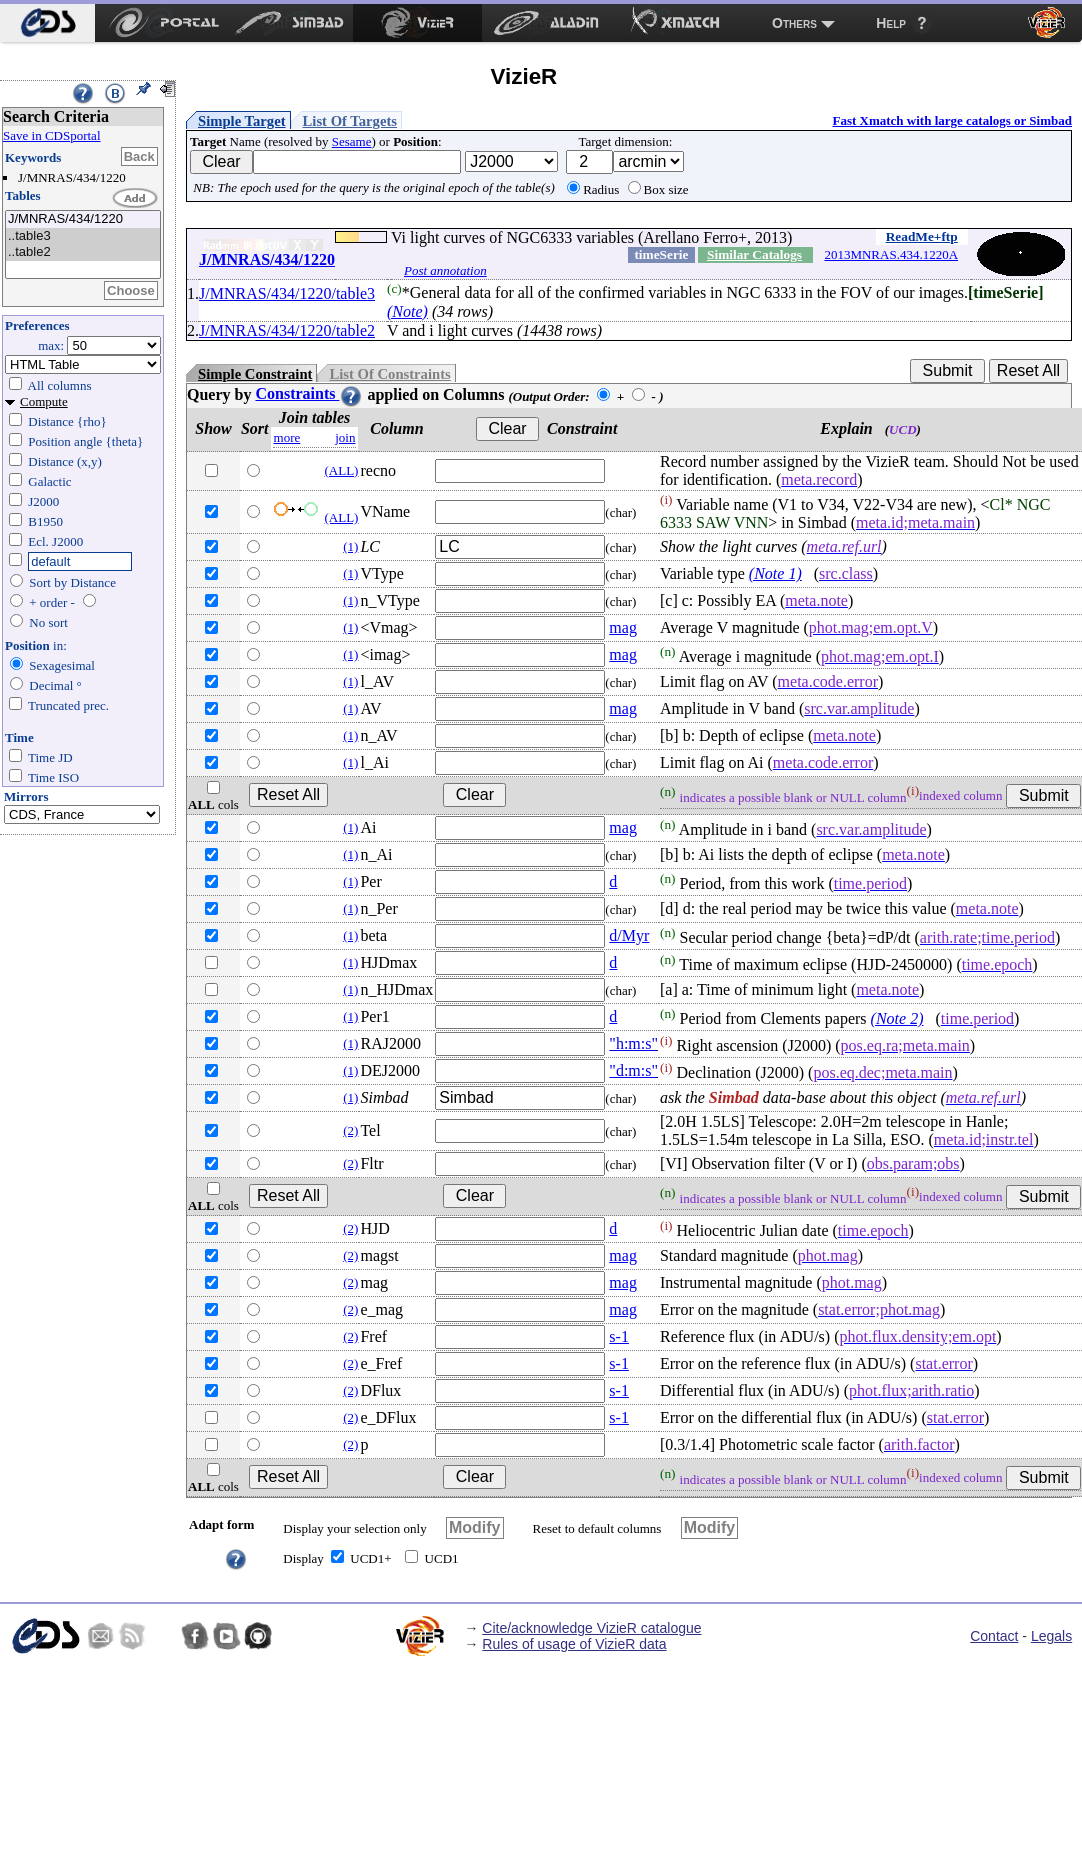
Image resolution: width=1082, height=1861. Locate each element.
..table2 (83, 252)
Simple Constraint (255, 374)
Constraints (309, 393)
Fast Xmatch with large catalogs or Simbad (952, 120)
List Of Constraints (389, 374)
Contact (994, 1636)
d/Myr (629, 935)
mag (623, 627)
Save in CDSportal (52, 135)
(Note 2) (897, 1018)
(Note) (407, 311)
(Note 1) (775, 573)
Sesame (352, 141)
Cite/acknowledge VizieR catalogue (591, 1628)
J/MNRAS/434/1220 (83, 219)
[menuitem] (47, 23)
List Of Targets (350, 121)
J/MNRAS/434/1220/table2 (287, 330)
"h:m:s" (633, 1043)
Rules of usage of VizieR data (574, 1644)
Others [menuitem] (794, 23)
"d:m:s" (633, 1070)
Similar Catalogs (754, 254)
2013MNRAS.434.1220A (891, 254)
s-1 (619, 1336)
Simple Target (242, 121)
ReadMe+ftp (922, 236)
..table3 (83, 236)
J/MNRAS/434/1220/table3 (287, 293)
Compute (44, 401)
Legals (1051, 1636)
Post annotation (445, 270)
